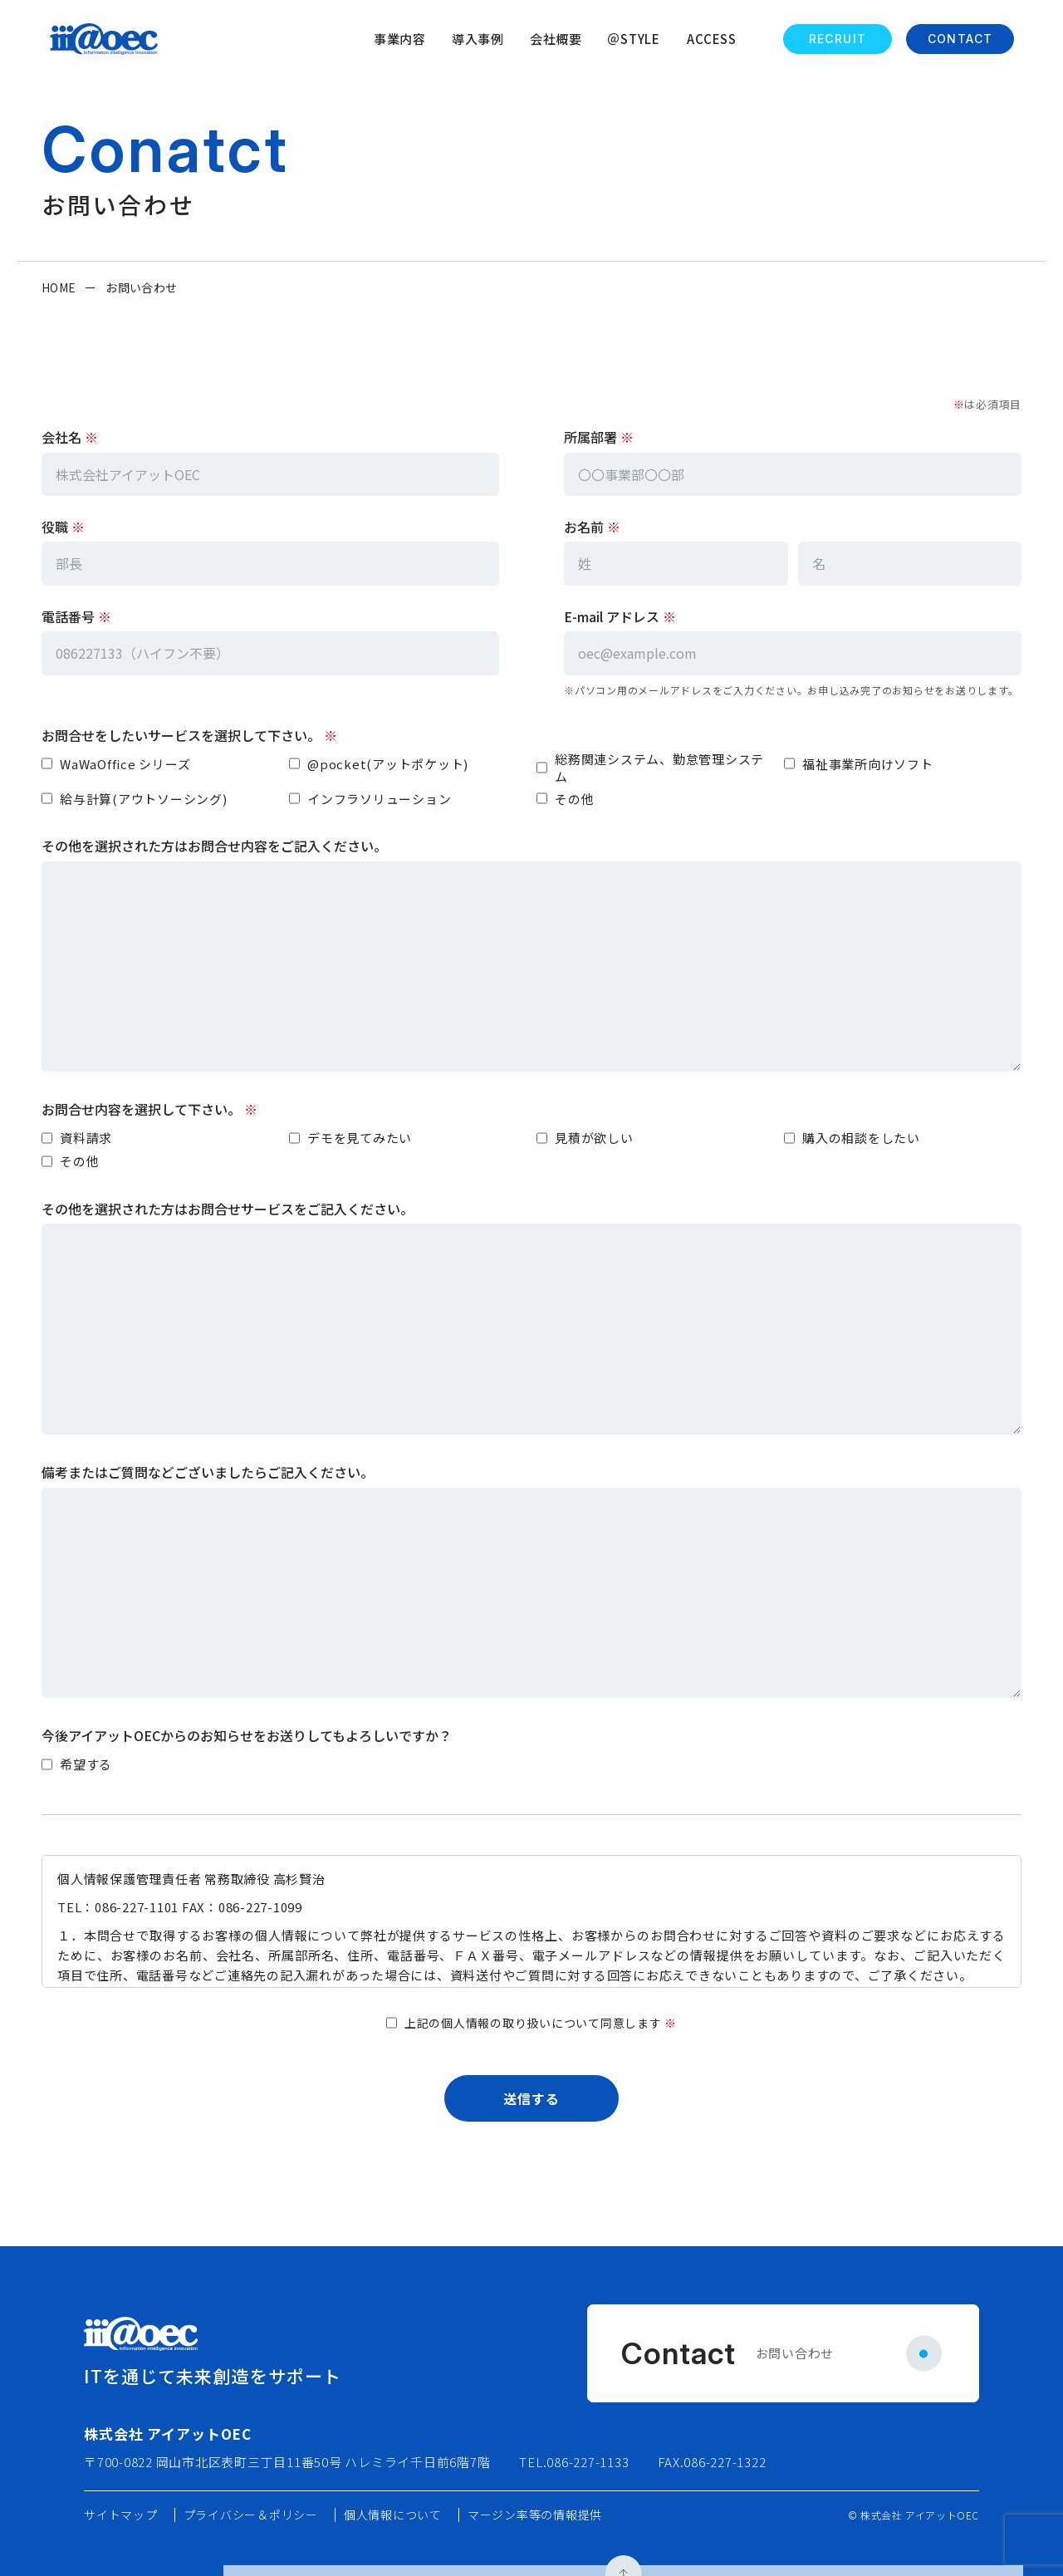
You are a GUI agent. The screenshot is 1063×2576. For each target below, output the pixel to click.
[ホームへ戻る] (104, 39)
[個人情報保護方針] (531, 1921)
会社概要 (556, 38)
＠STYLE (633, 38)
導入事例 (478, 38)
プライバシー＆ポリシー (251, 2515)
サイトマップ (121, 2515)
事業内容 (400, 38)
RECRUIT (838, 39)
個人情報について (393, 2515)
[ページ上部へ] (998, 2213)
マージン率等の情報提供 (535, 2515)
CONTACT (960, 39)
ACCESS (712, 38)
